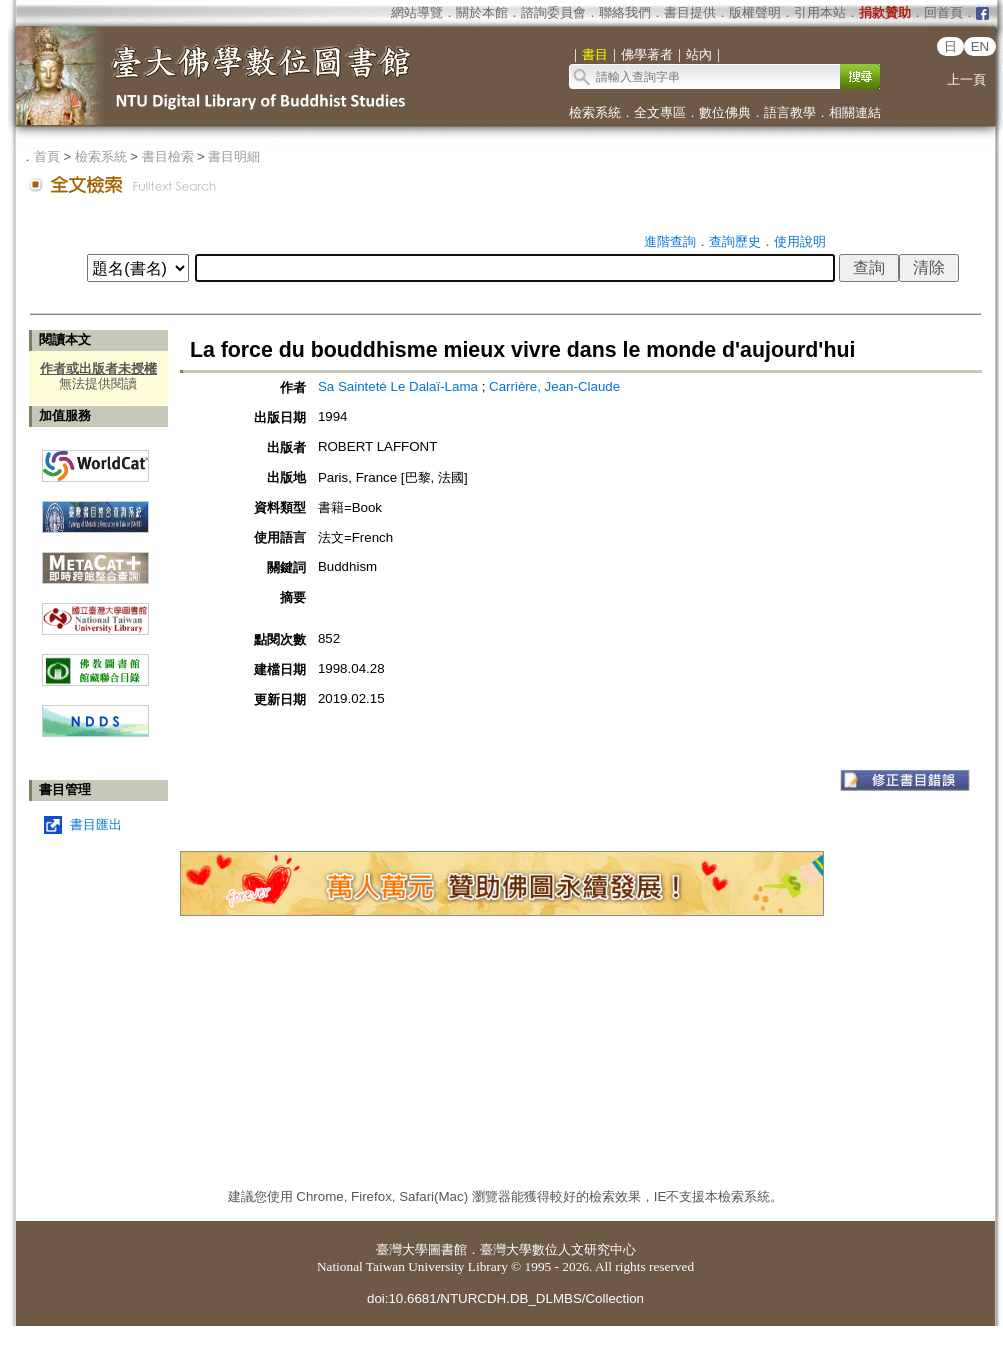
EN (980, 46)
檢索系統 (595, 112)
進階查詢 (670, 241)
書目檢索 (168, 156)
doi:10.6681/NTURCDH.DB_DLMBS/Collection (505, 1298)
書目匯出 (96, 824)
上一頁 (966, 79)
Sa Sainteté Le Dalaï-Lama (400, 386)
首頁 (47, 156)
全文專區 (660, 112)
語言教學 (790, 112)
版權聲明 (755, 12)
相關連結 (855, 112)
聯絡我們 (625, 12)
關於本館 (482, 12)
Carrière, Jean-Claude (554, 386)
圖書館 (447, 1249)
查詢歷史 (735, 241)
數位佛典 (725, 112)
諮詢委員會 (553, 12)
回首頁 (943, 12)
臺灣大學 (402, 1249)
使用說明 (800, 241)
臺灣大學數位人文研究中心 (558, 1249)
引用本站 (820, 12)
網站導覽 (417, 12)
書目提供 (690, 12)
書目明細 (234, 156)
